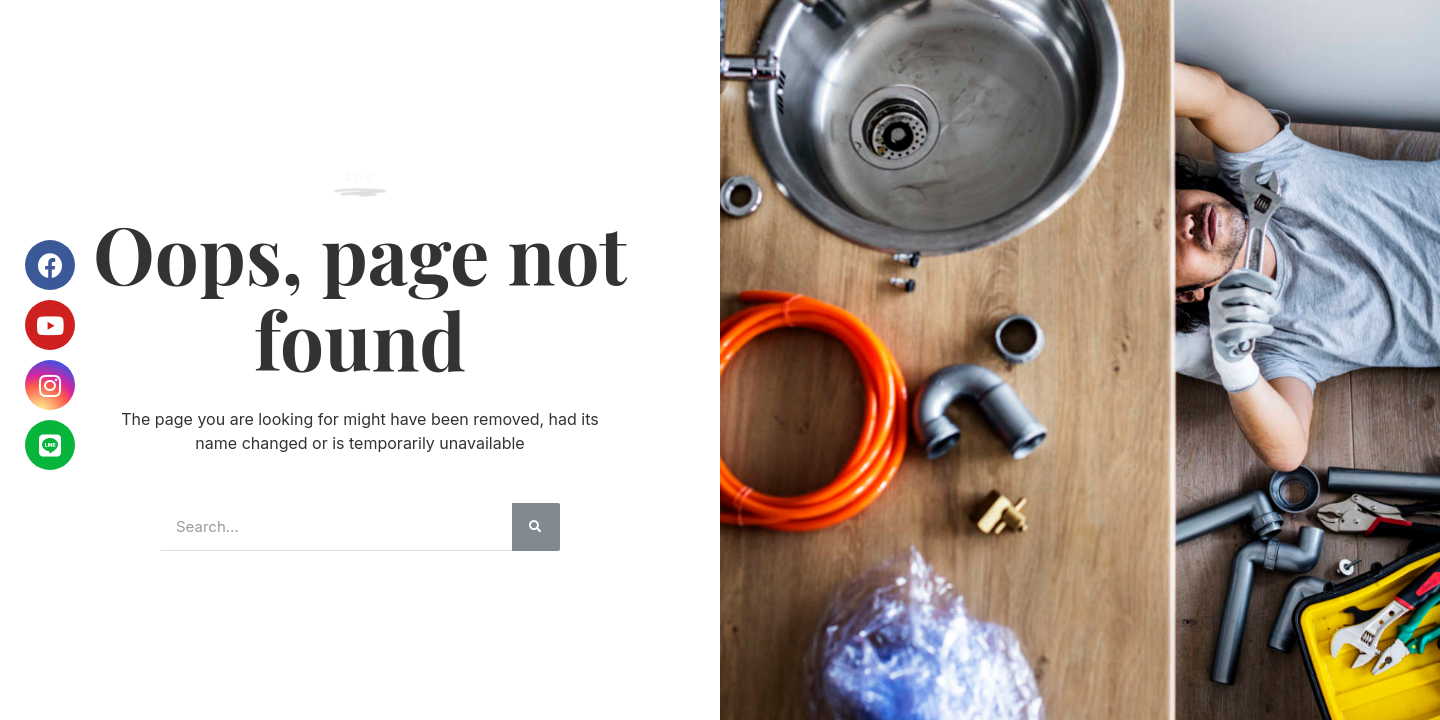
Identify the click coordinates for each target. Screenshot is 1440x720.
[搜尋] (536, 527)
